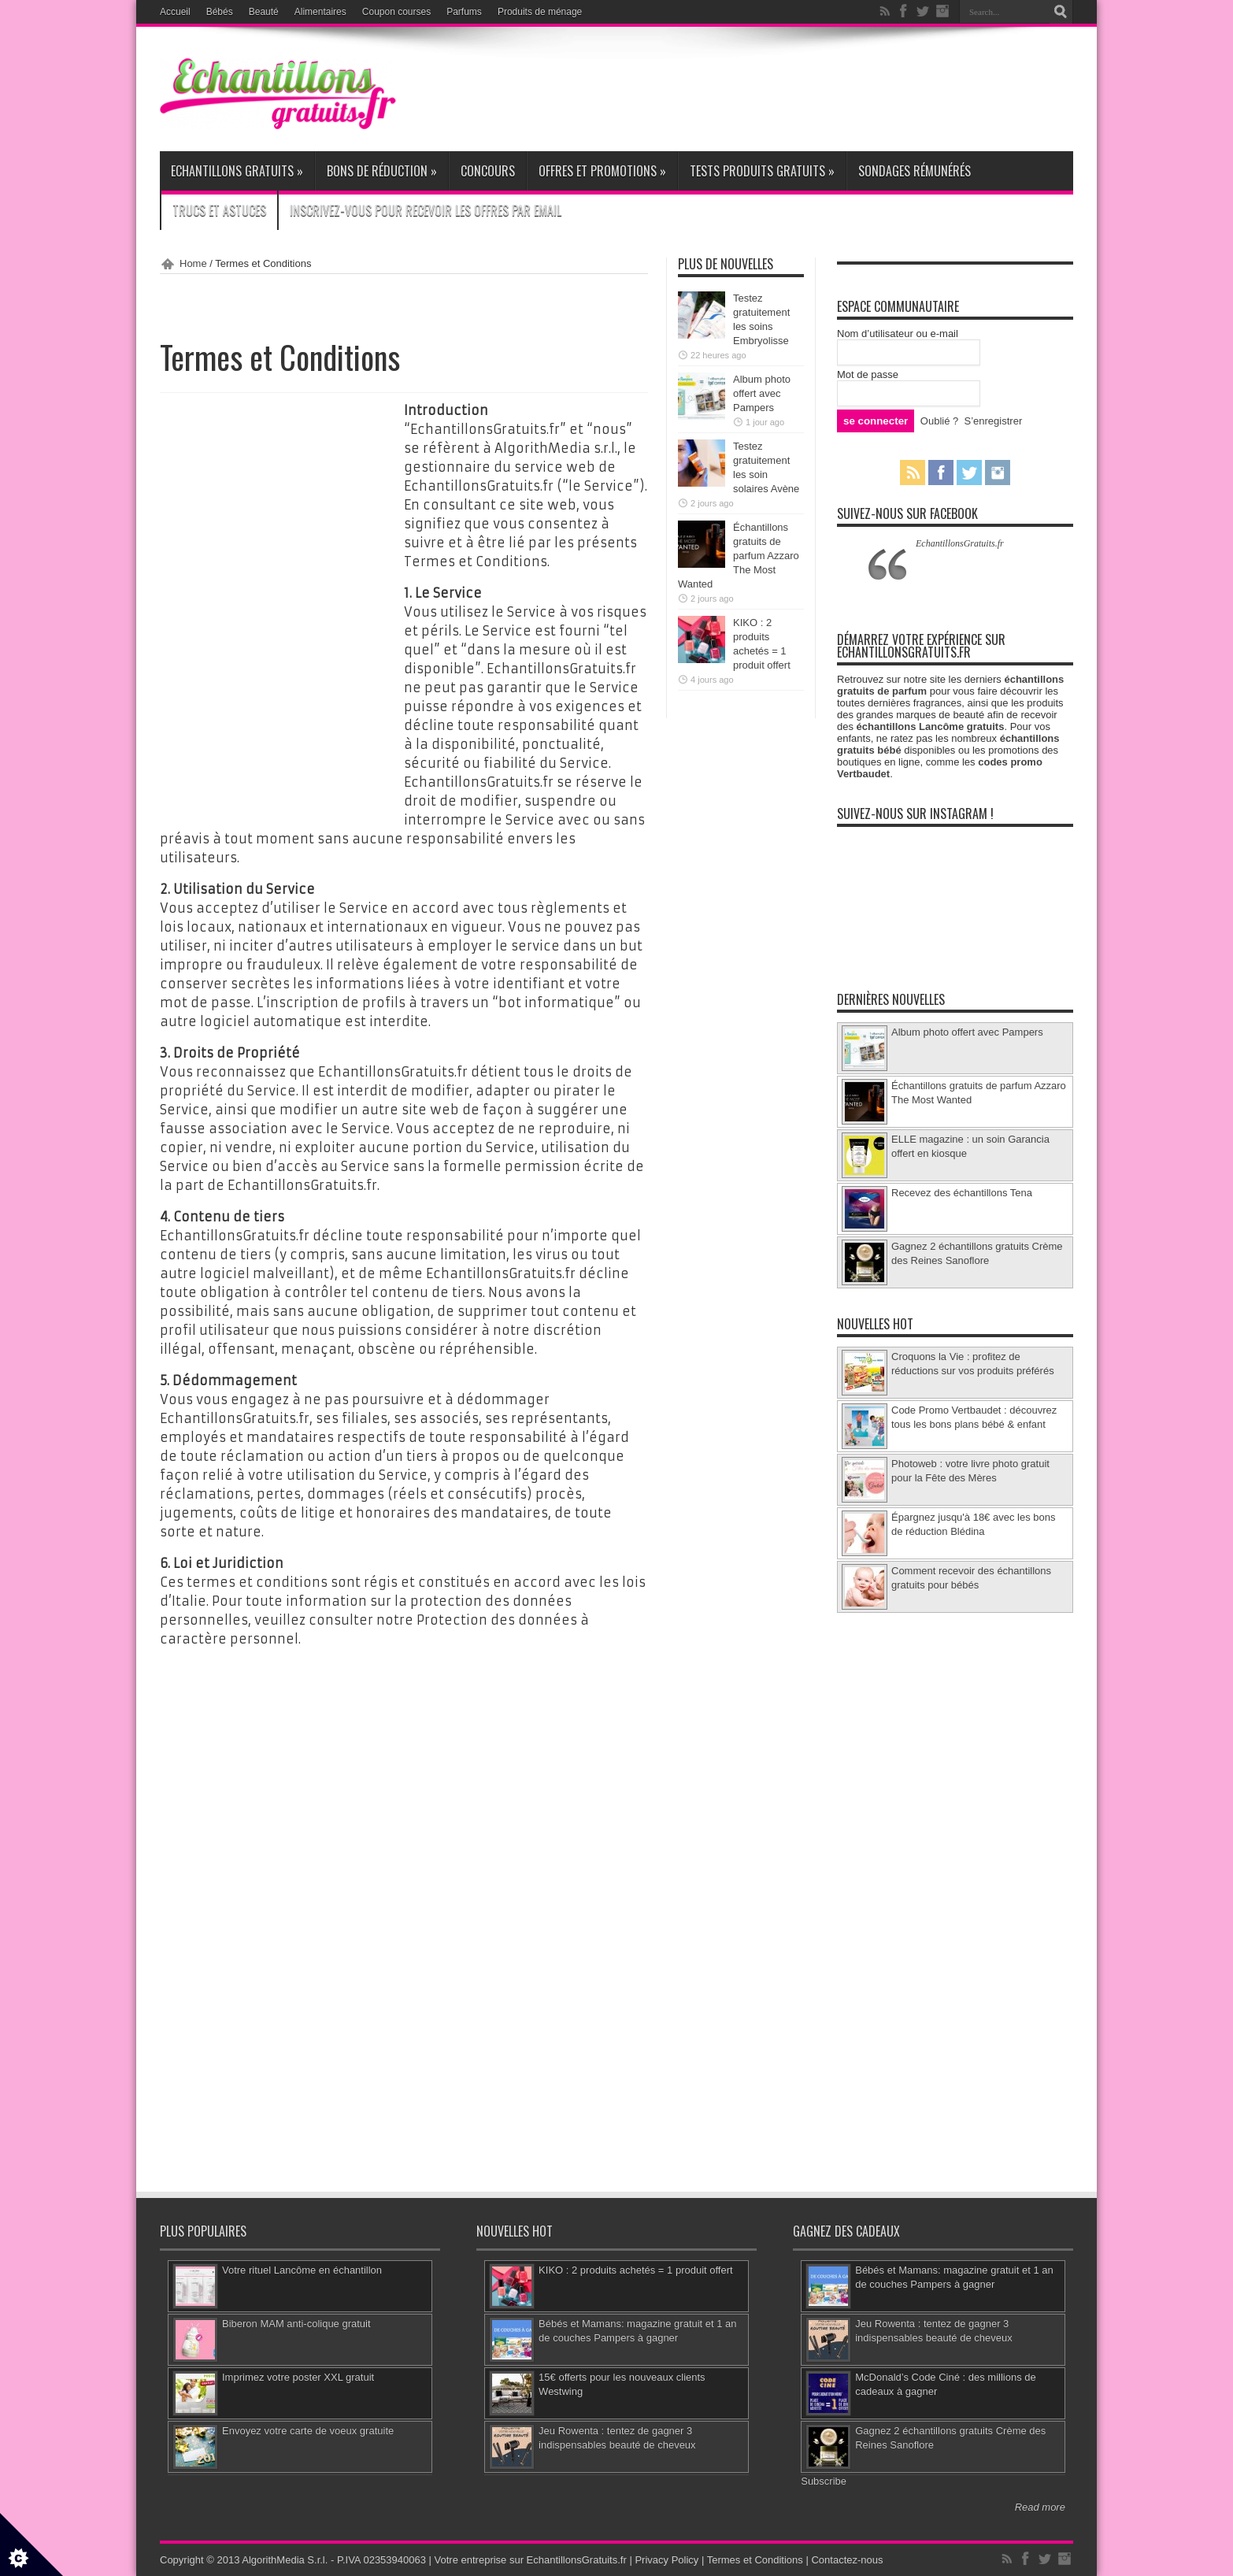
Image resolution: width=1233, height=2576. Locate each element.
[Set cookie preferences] (31, 2544)
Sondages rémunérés (914, 170)
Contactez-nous (847, 2560)
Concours (488, 170)
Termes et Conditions (755, 2560)
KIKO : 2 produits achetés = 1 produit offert (636, 2270)
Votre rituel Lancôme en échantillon (302, 2270)
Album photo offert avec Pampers (762, 393)
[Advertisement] (786, 88)
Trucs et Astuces (219, 210)
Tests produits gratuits (762, 170)
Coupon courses (396, 11)
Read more (1040, 2507)
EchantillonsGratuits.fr (960, 543)
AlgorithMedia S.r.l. (285, 2560)
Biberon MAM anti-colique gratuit (296, 2324)
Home (193, 263)
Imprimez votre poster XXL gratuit (298, 2377)
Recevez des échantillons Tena (961, 1193)
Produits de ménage (540, 11)
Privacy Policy (666, 2560)
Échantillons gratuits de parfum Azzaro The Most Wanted (738, 555)
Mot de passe (867, 374)
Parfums (464, 11)
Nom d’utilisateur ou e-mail (897, 333)
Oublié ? (939, 421)
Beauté (264, 11)
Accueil (175, 11)
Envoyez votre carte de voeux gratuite (308, 2431)
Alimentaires (320, 11)
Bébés (219, 11)
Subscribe (823, 2481)
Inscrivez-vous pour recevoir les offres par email (425, 210)
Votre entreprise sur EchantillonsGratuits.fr (531, 2560)
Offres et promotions (602, 170)
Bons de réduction (382, 170)
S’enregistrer (994, 421)
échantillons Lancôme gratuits (931, 726)
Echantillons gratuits (237, 170)
